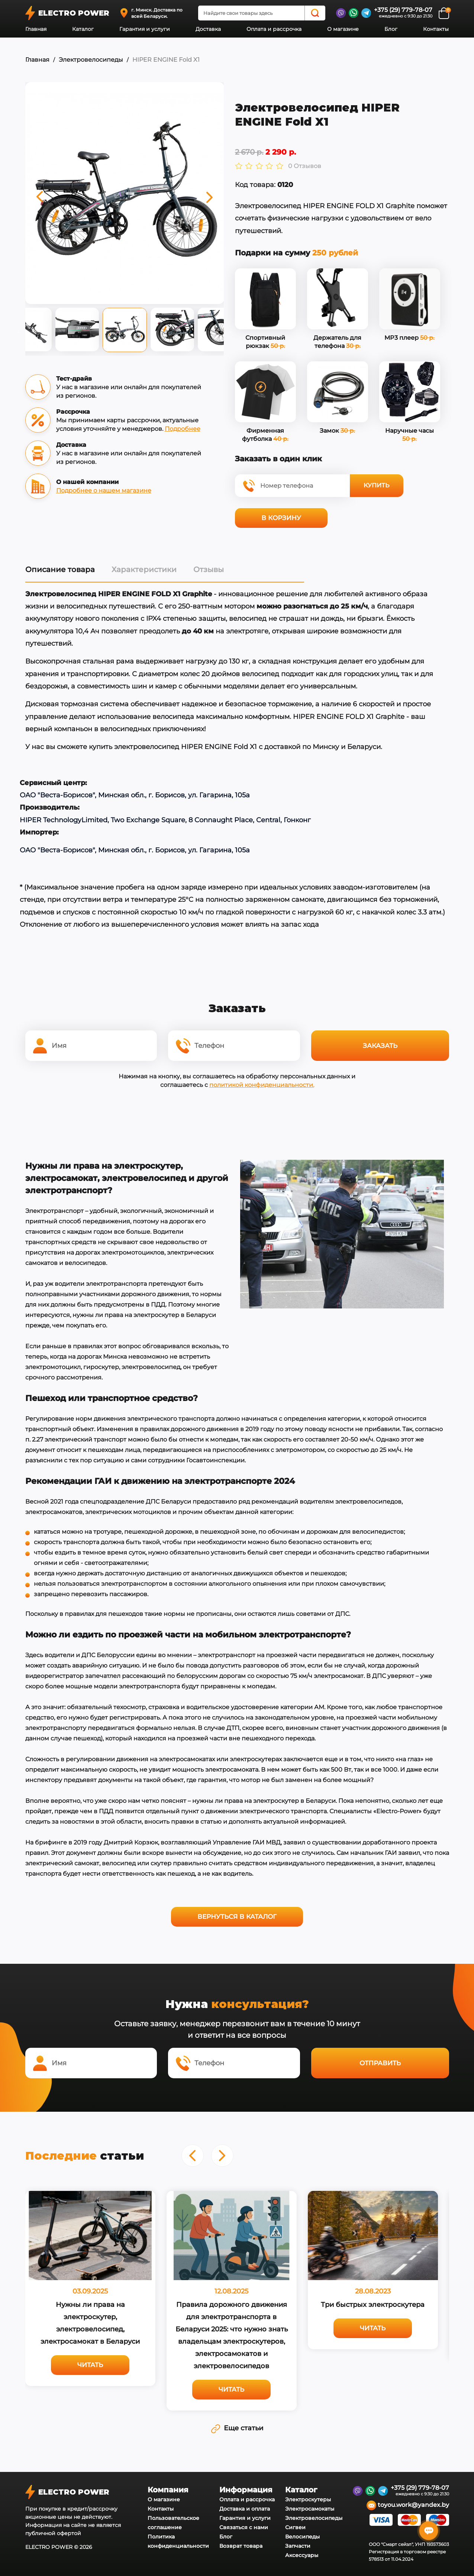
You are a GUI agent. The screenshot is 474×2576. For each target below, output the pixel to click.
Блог (390, 29)
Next (229, 331)
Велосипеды (302, 2536)
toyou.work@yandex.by (408, 2505)
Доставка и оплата (244, 2508)
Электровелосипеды (91, 59)
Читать (90, 2365)
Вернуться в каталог (237, 1916)
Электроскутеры (308, 2499)
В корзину (281, 518)
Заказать (380, 1045)
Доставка (208, 29)
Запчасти (297, 2546)
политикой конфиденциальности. (261, 1084)
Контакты (436, 29)
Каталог (83, 29)
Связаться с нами (243, 2527)
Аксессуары (301, 2555)
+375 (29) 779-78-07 (403, 9)
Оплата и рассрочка (274, 29)
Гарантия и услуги (144, 29)
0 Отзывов (304, 166)
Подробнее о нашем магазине (103, 490)
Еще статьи (237, 2428)
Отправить (380, 2063)
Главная (35, 29)
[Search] (314, 13)
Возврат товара (240, 2546)
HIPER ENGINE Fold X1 (166, 59)
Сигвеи (295, 2527)
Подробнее (182, 428)
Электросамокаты (309, 2508)
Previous (19, 331)
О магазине (343, 29)
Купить (376, 485)
